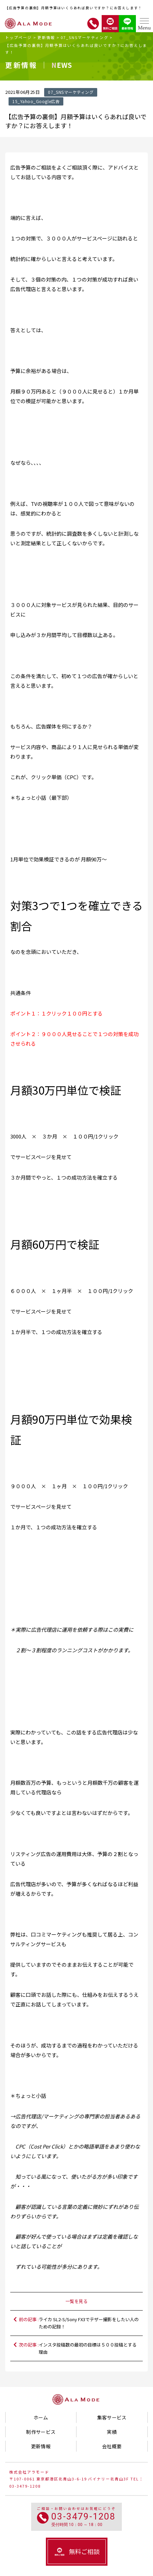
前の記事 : (79, 2323)
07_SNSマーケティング (85, 37)
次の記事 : (79, 2348)
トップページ (18, 37)
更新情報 (46, 37)
